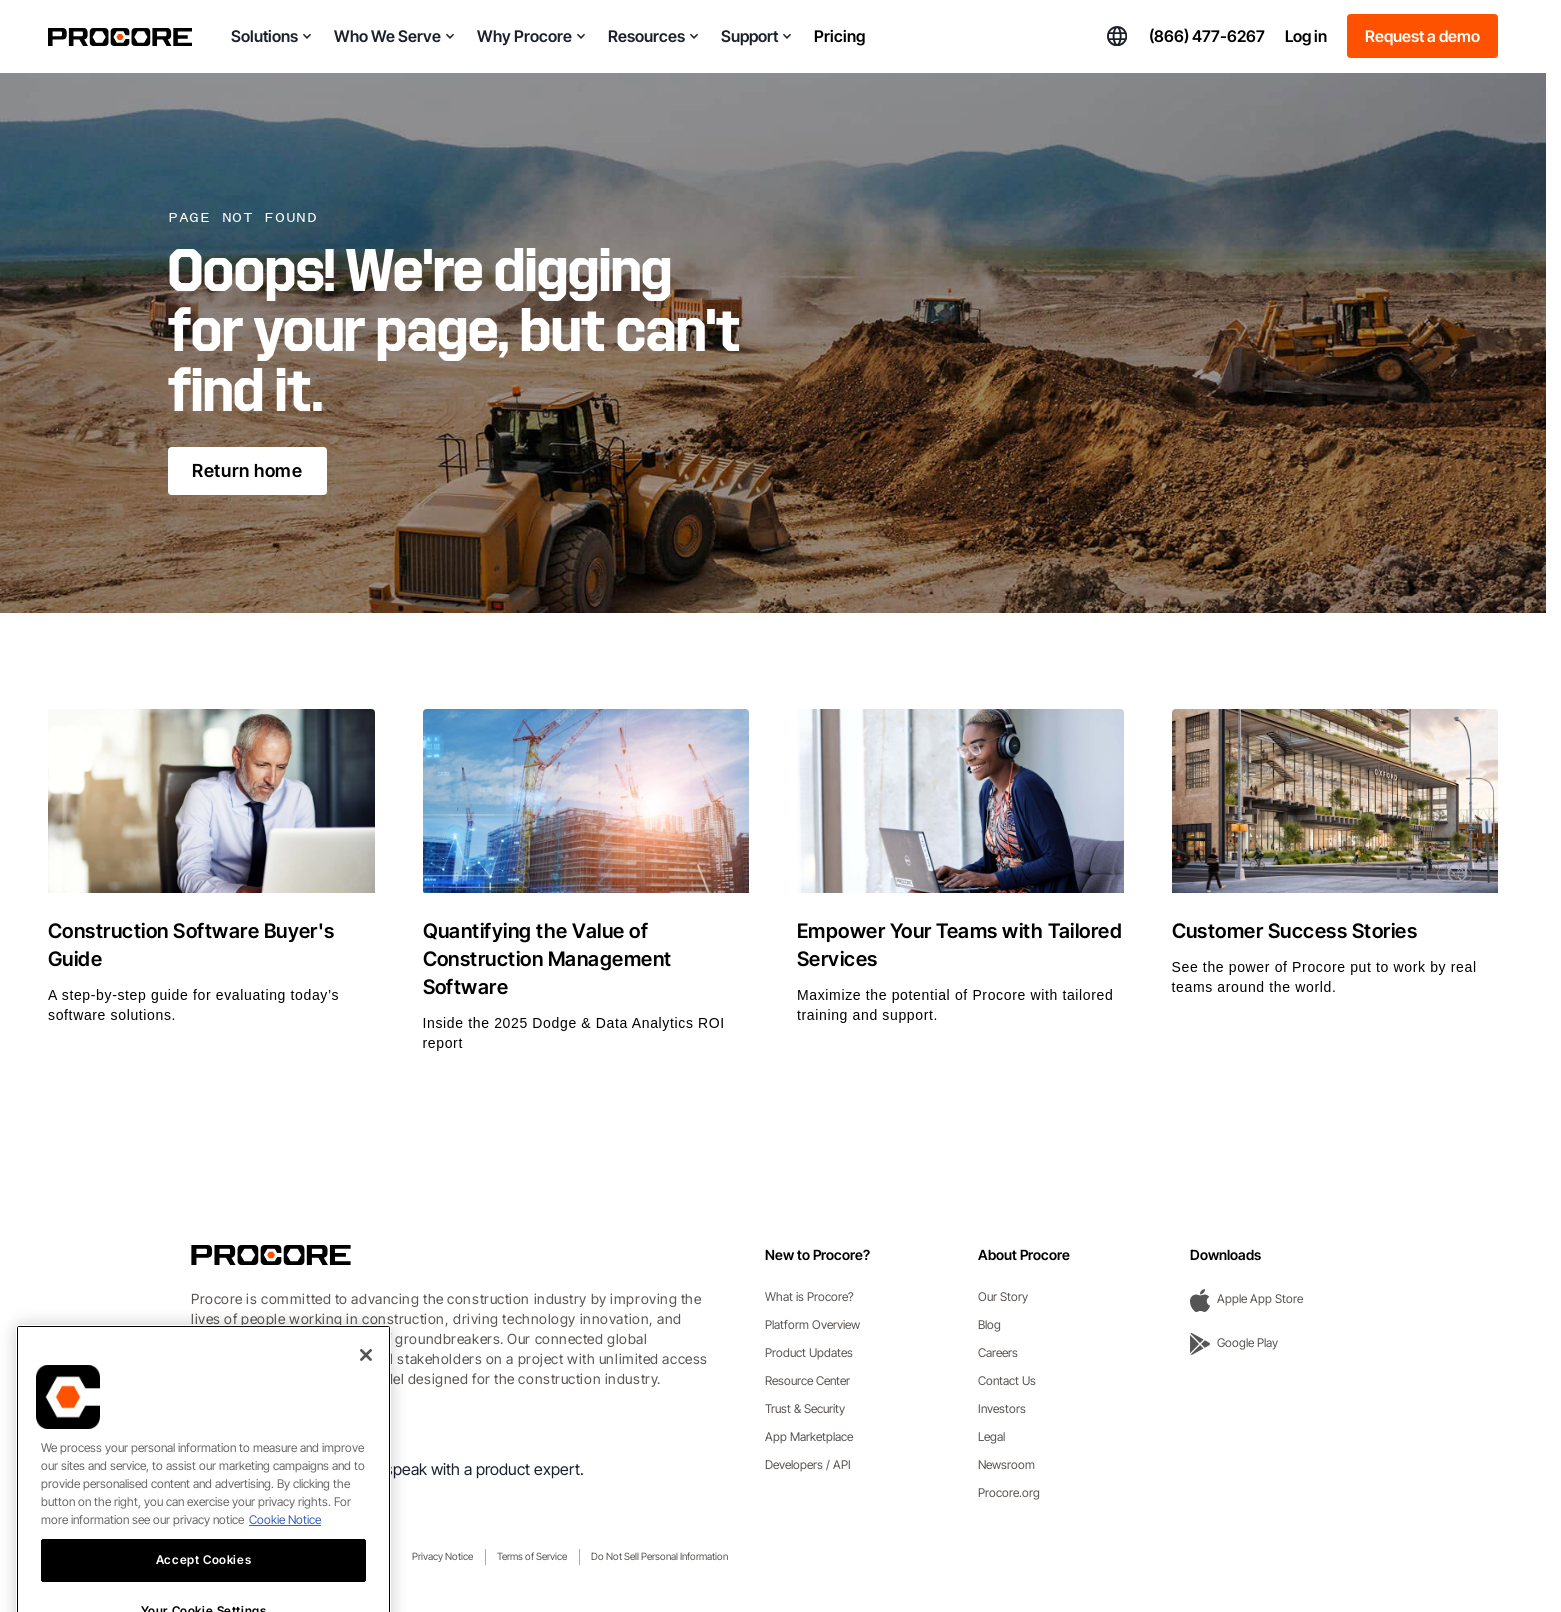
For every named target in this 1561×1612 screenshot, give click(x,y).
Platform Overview (812, 1324)
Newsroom (1006, 1464)
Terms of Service (532, 1556)
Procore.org (1009, 1492)
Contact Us (1007, 1380)
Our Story (1003, 1296)
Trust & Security (805, 1408)
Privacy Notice (442, 1556)
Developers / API (808, 1464)
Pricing (839, 36)
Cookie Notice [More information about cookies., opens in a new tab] (285, 1549)
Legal (991, 1436)
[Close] (366, 1385)
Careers (998, 1352)
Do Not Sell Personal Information (659, 1556)
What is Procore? (809, 1296)
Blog (989, 1324)
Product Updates (809, 1352)
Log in (1306, 36)
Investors (1002, 1408)
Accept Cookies (203, 1589)
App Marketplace (809, 1436)
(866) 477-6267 (1207, 36)
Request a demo (1422, 36)
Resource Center (807, 1380)
